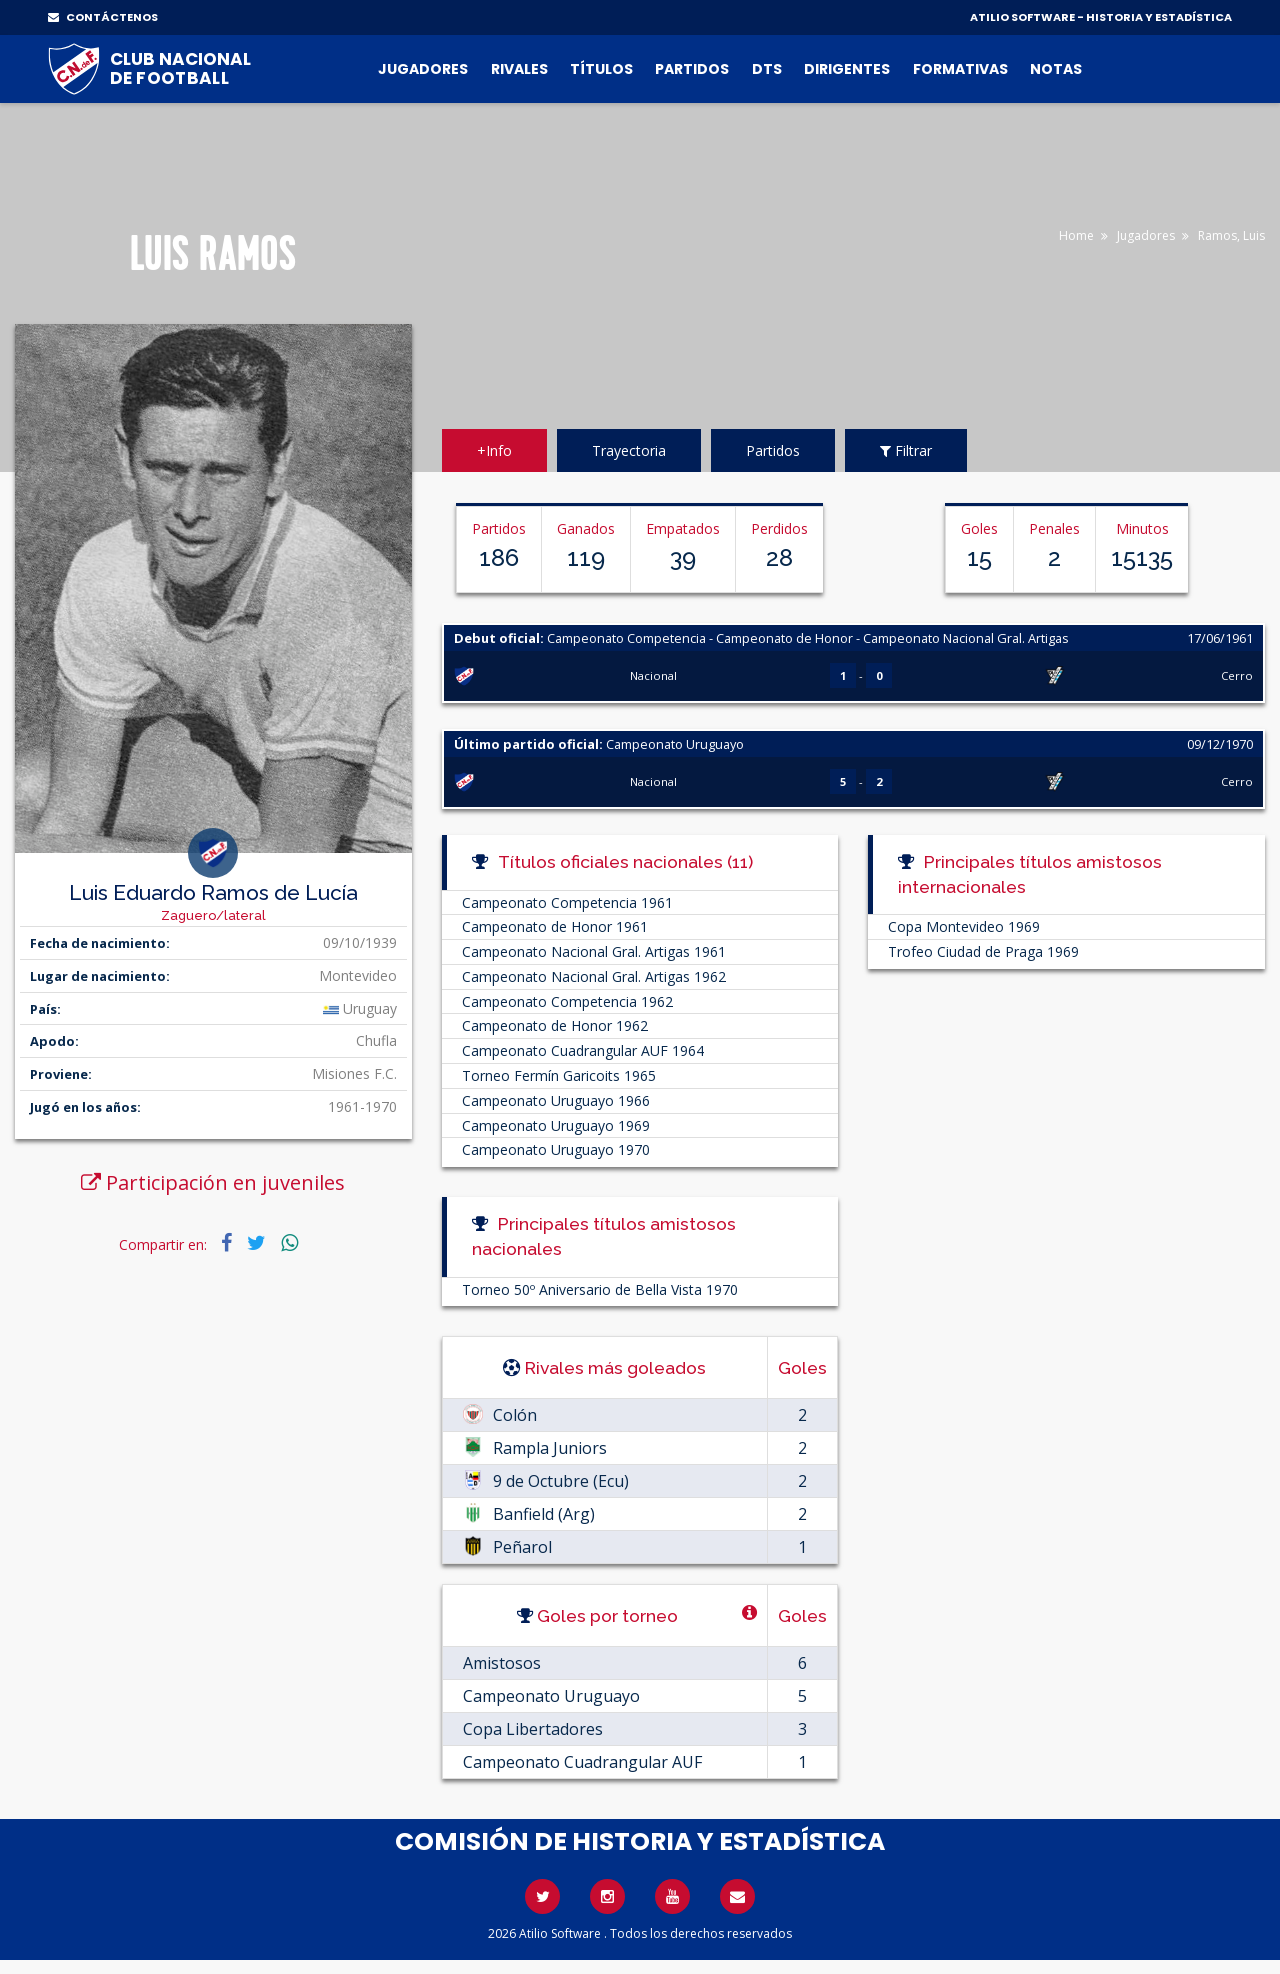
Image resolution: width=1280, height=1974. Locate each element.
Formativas (960, 69)
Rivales (519, 69)
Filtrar (906, 450)
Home (1076, 235)
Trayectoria (629, 450)
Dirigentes (847, 69)
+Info (494, 450)
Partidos (692, 69)
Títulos (601, 69)
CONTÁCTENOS (103, 17)
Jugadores (423, 69)
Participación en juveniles (213, 1182)
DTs (767, 69)
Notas (1056, 69)
